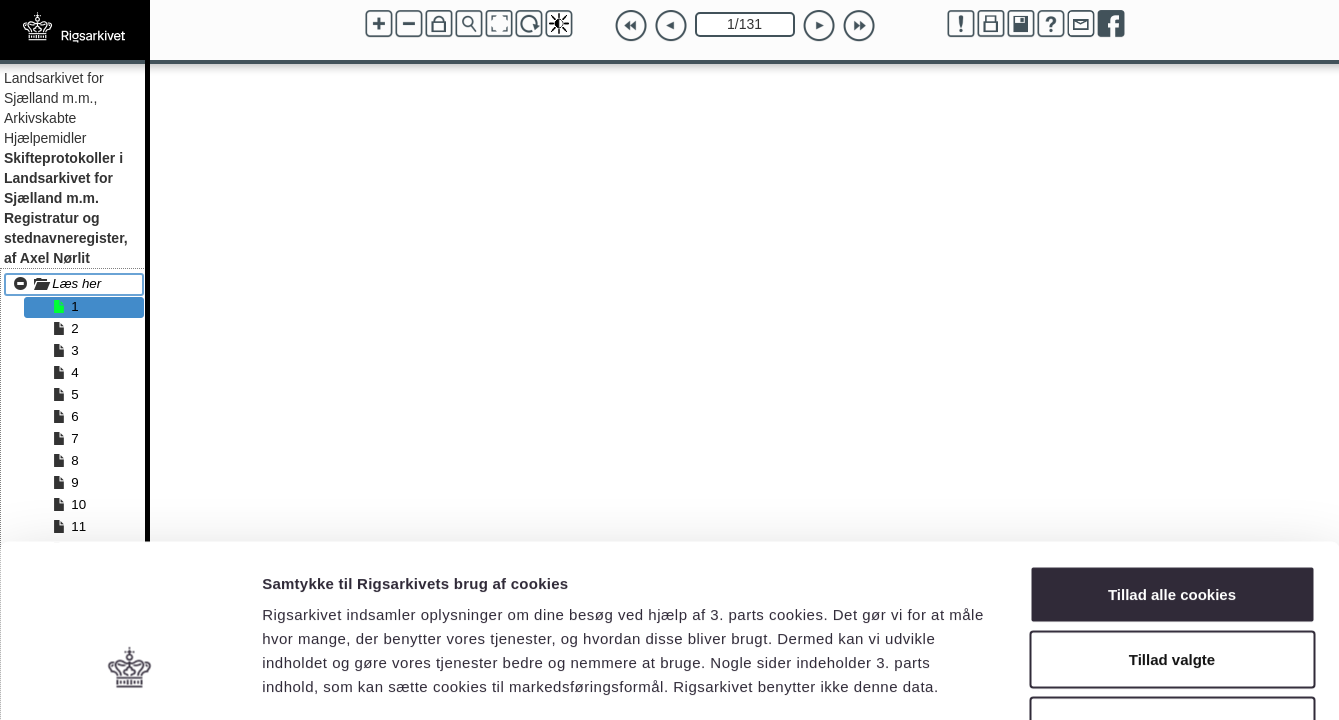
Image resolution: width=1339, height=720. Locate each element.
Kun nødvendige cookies (1172, 588)
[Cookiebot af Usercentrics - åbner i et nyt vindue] (129, 681)
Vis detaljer (1039, 680)
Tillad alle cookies (1172, 457)
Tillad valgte (1172, 523)
